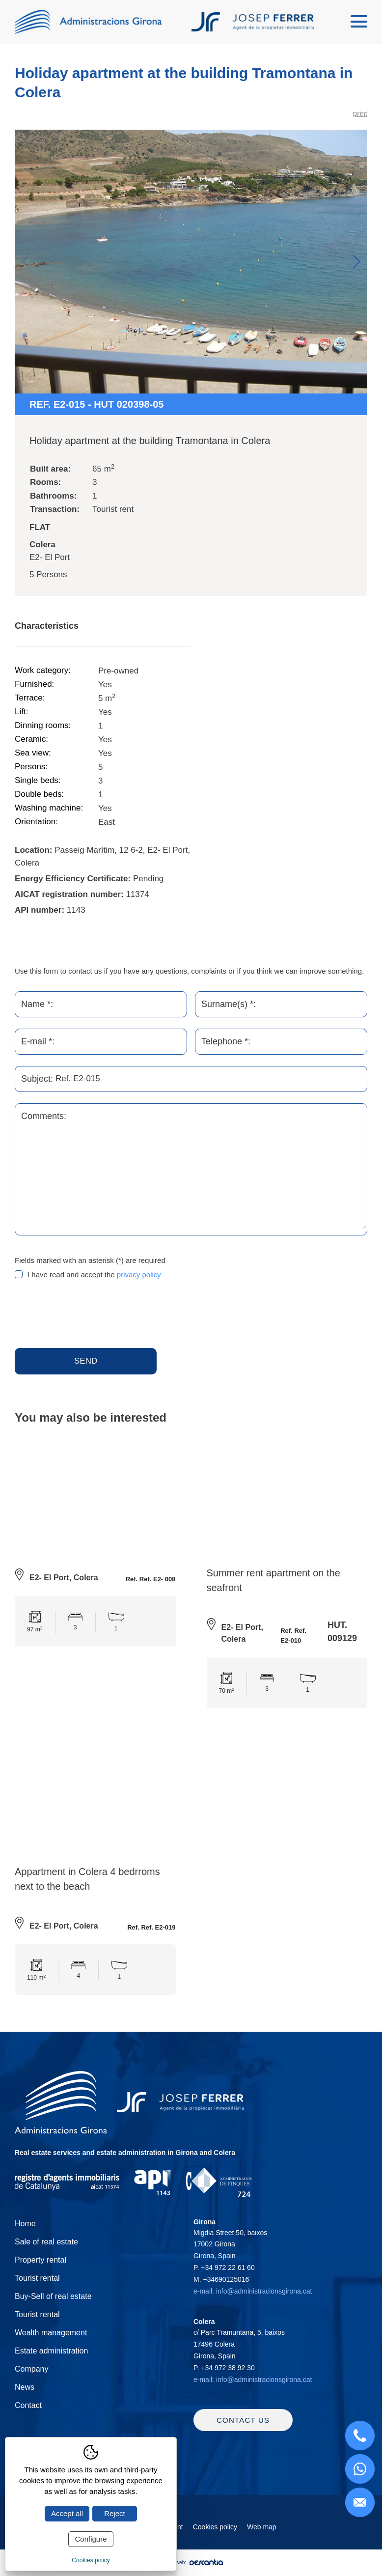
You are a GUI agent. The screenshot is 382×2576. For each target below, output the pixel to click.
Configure (91, 2539)
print (360, 113)
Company (31, 2370)
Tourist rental (37, 2279)
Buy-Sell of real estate (53, 2298)
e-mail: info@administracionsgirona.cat (252, 2292)
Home (25, 2225)
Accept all (67, 2513)
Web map (261, 2534)
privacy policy (139, 1274)
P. (224, 2269)
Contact (28, 2407)
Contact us (243, 2427)
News (24, 2388)
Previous (26, 262)
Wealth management (51, 2334)
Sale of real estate (46, 2243)
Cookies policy (215, 2534)
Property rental (40, 2261)
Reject (114, 2513)
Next (356, 262)
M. (221, 2281)
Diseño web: (191, 2570)
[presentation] (89, 1314)
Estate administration (51, 2352)
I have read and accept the (94, 1274)
